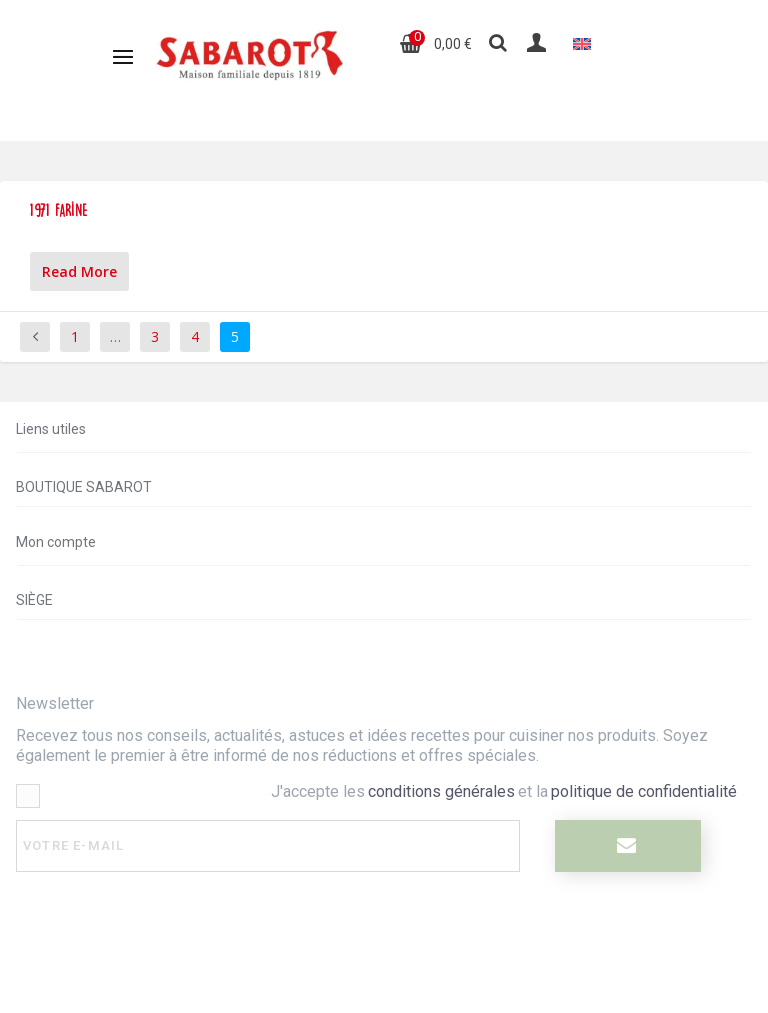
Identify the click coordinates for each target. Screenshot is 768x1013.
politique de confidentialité (644, 791)
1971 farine (59, 210)
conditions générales (441, 791)
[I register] (627, 846)
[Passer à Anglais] (582, 43)
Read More (79, 271)
